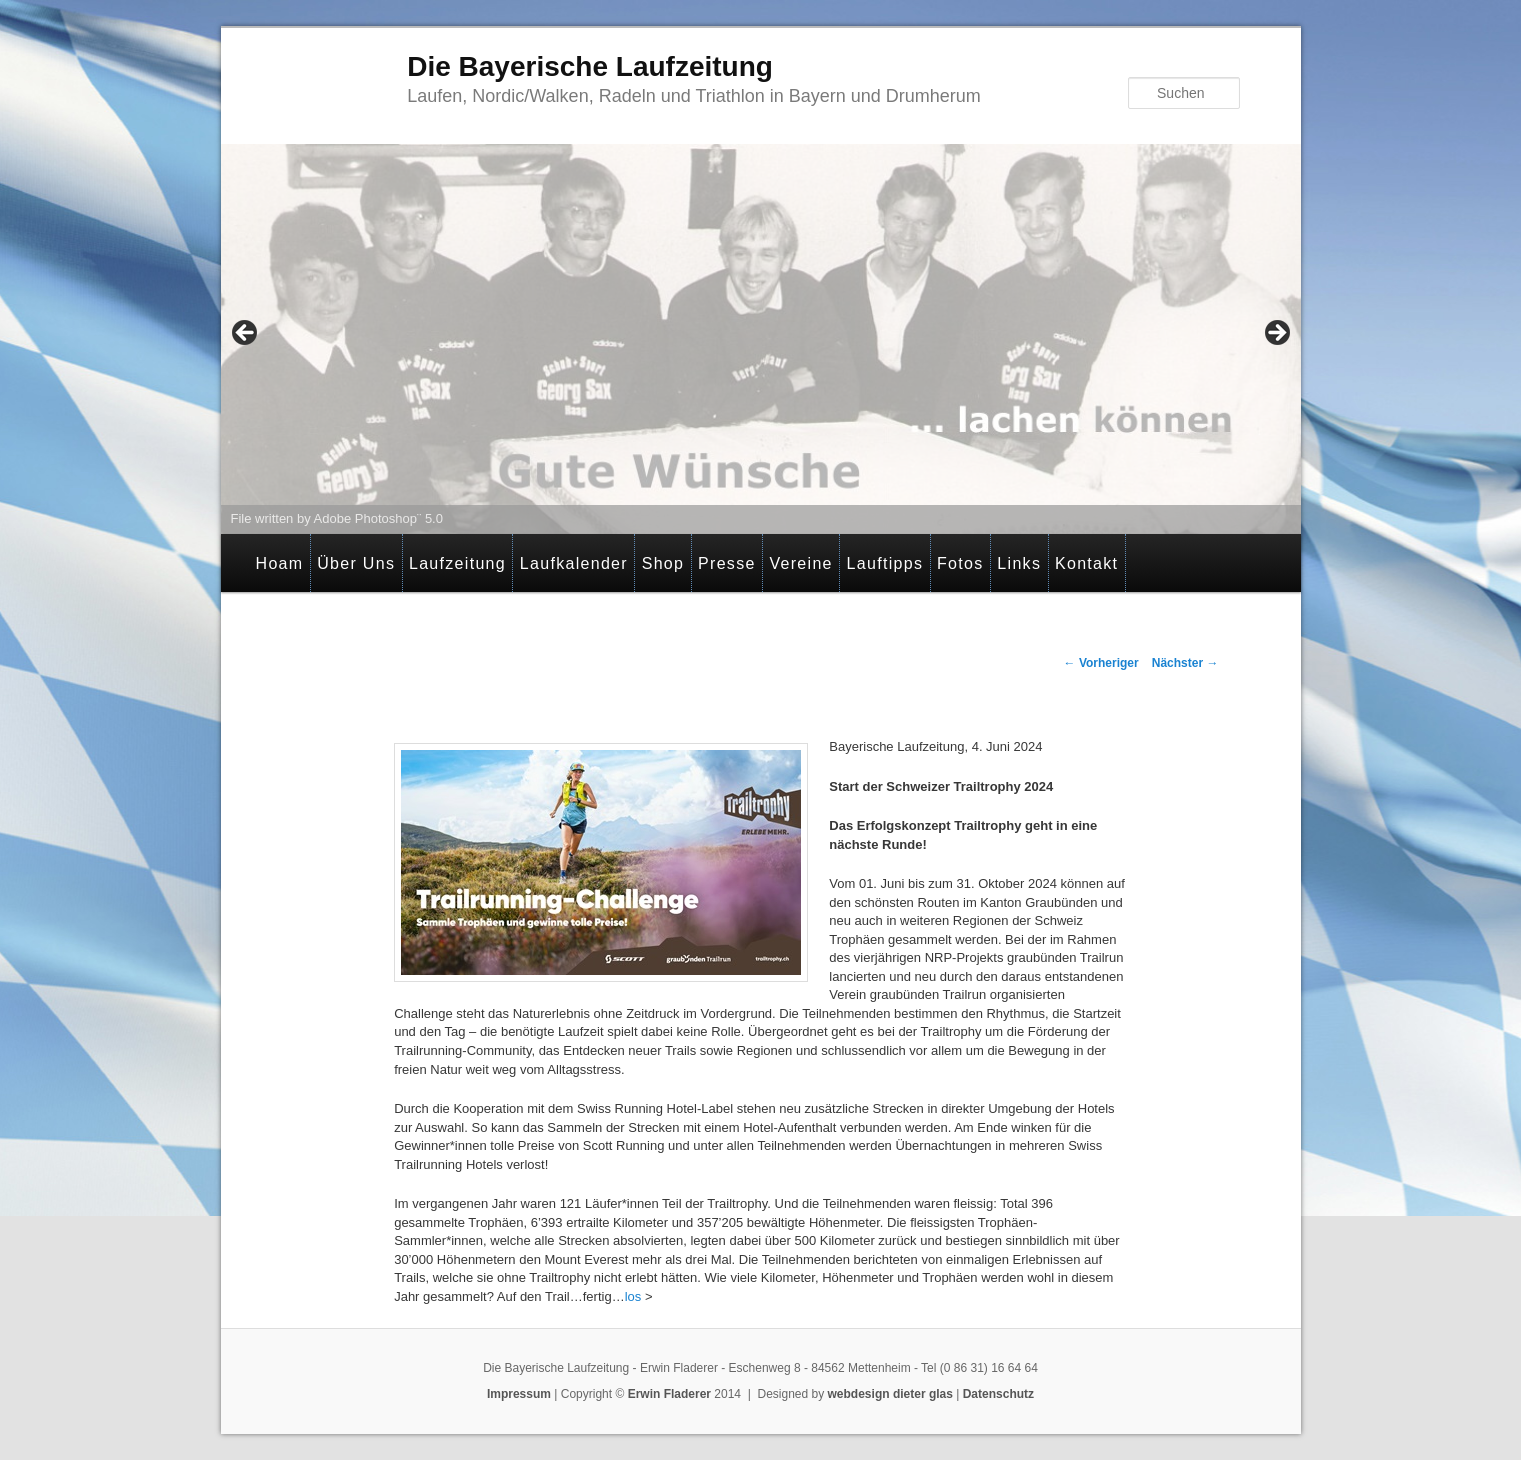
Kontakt (1086, 563)
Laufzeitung (457, 563)
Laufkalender (574, 563)
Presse (727, 563)
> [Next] (1276, 334)
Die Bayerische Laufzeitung (590, 66)
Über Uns (356, 563)
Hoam (280, 563)
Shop (663, 563)
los (633, 1296)
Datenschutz (998, 1394)
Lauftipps (885, 563)
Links (1019, 563)
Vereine (800, 563)
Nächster (1185, 663)
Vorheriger (1101, 663)
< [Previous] (246, 334)
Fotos (960, 563)
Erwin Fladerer (669, 1394)
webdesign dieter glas (890, 1394)
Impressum (519, 1394)
